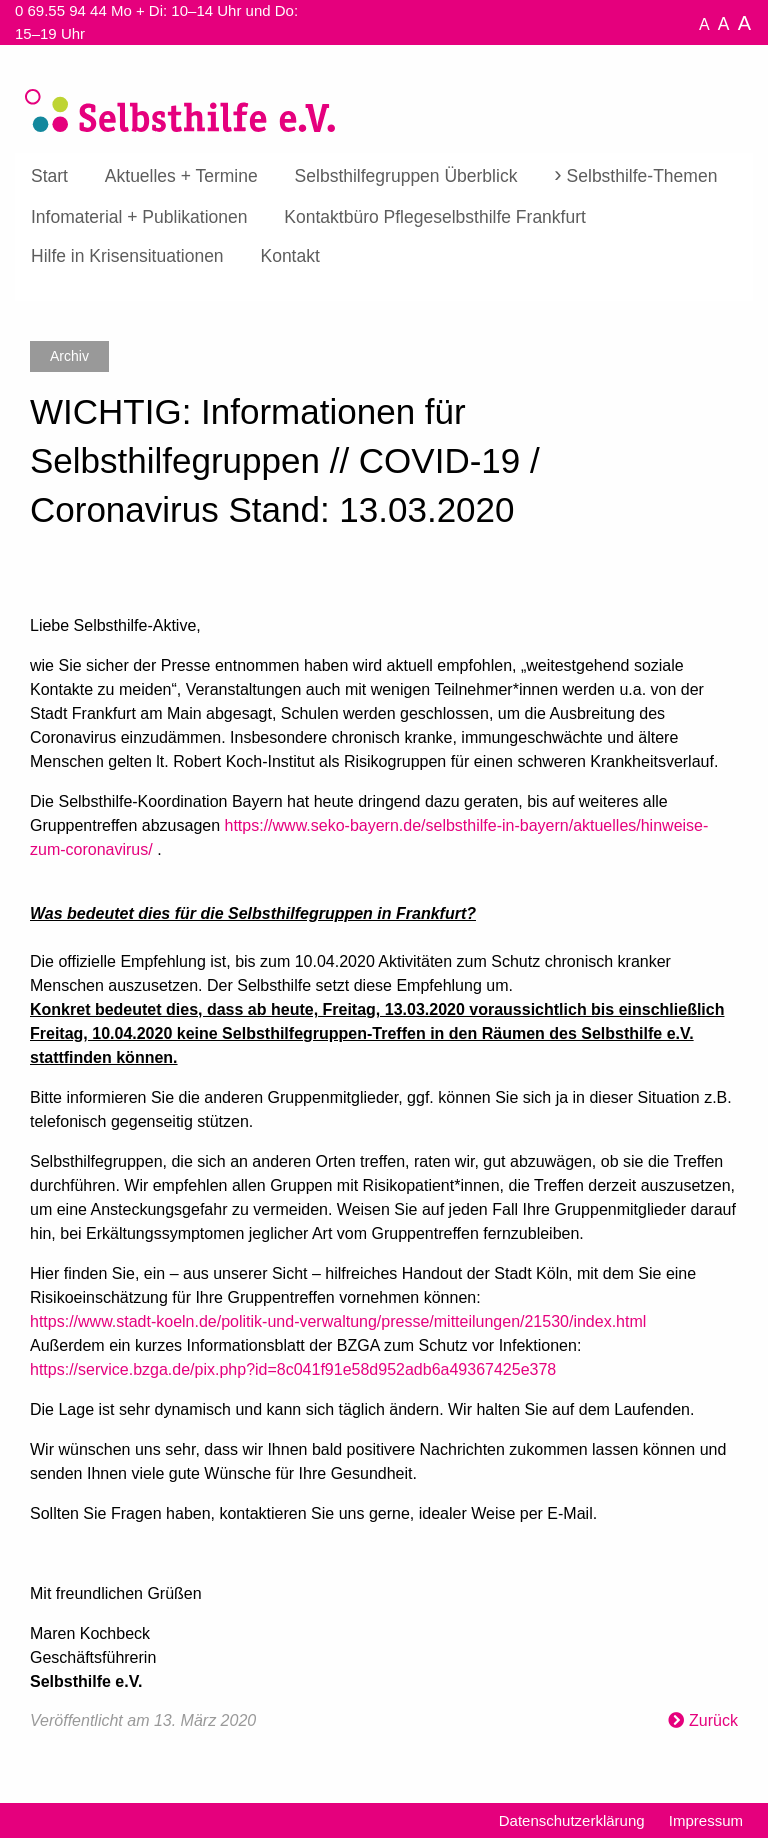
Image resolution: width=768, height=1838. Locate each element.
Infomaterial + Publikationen (139, 217)
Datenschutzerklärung (572, 1820)
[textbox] (384, 1114)
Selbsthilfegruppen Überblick (406, 176)
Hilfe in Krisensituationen (127, 256)
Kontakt (289, 256)
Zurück (713, 1720)
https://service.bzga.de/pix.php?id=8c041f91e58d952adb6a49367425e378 (293, 1369)
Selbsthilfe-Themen (642, 176)
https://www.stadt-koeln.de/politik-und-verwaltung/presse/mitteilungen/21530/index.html (338, 1321)
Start (49, 176)
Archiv (69, 356)
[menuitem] (49, 177)
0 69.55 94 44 (61, 10)
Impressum (706, 1820)
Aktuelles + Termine (181, 176)
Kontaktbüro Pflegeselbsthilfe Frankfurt (435, 217)
